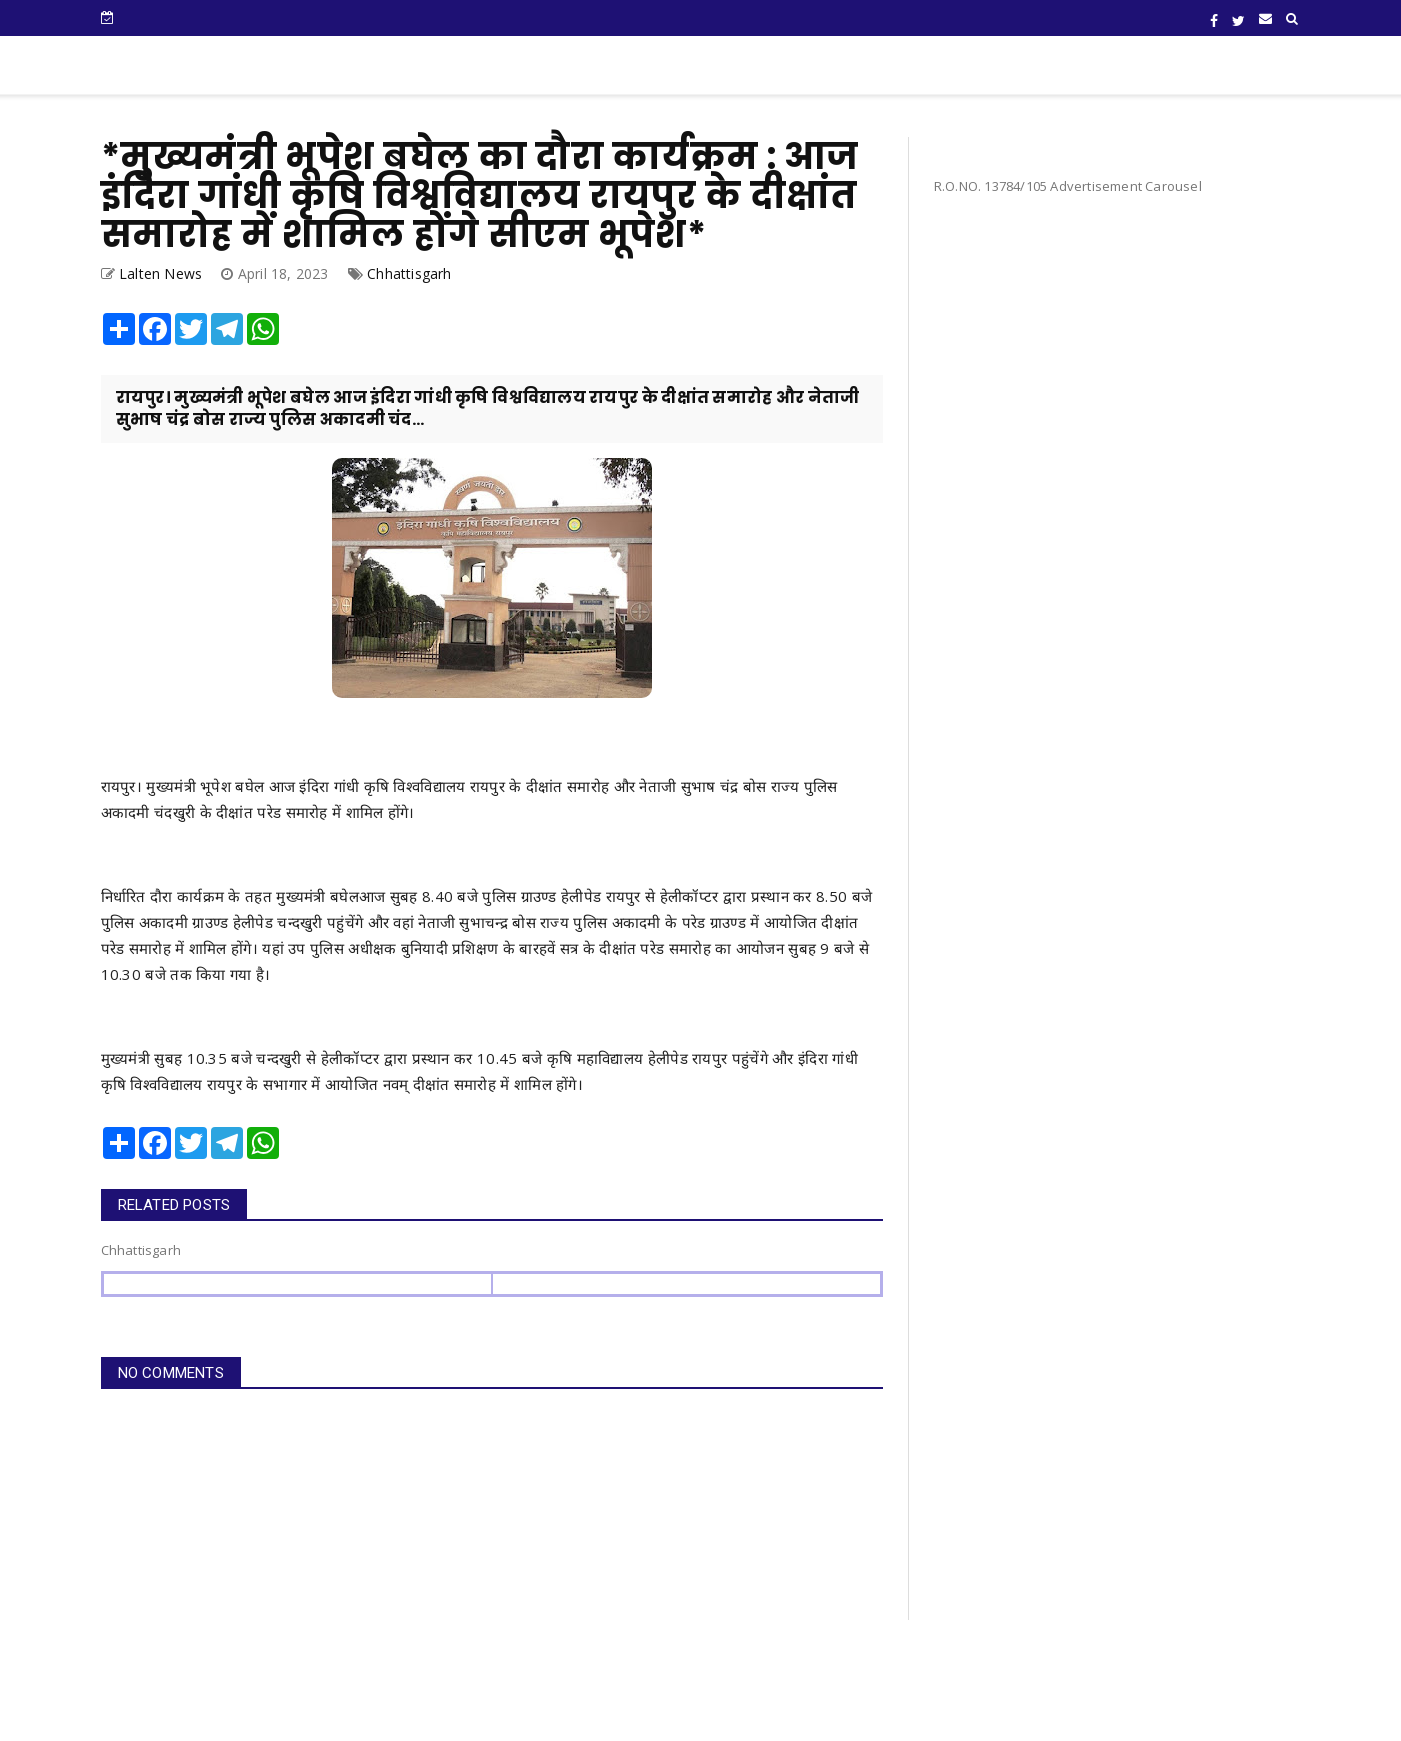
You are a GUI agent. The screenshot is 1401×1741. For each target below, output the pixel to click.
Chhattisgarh (409, 273)
